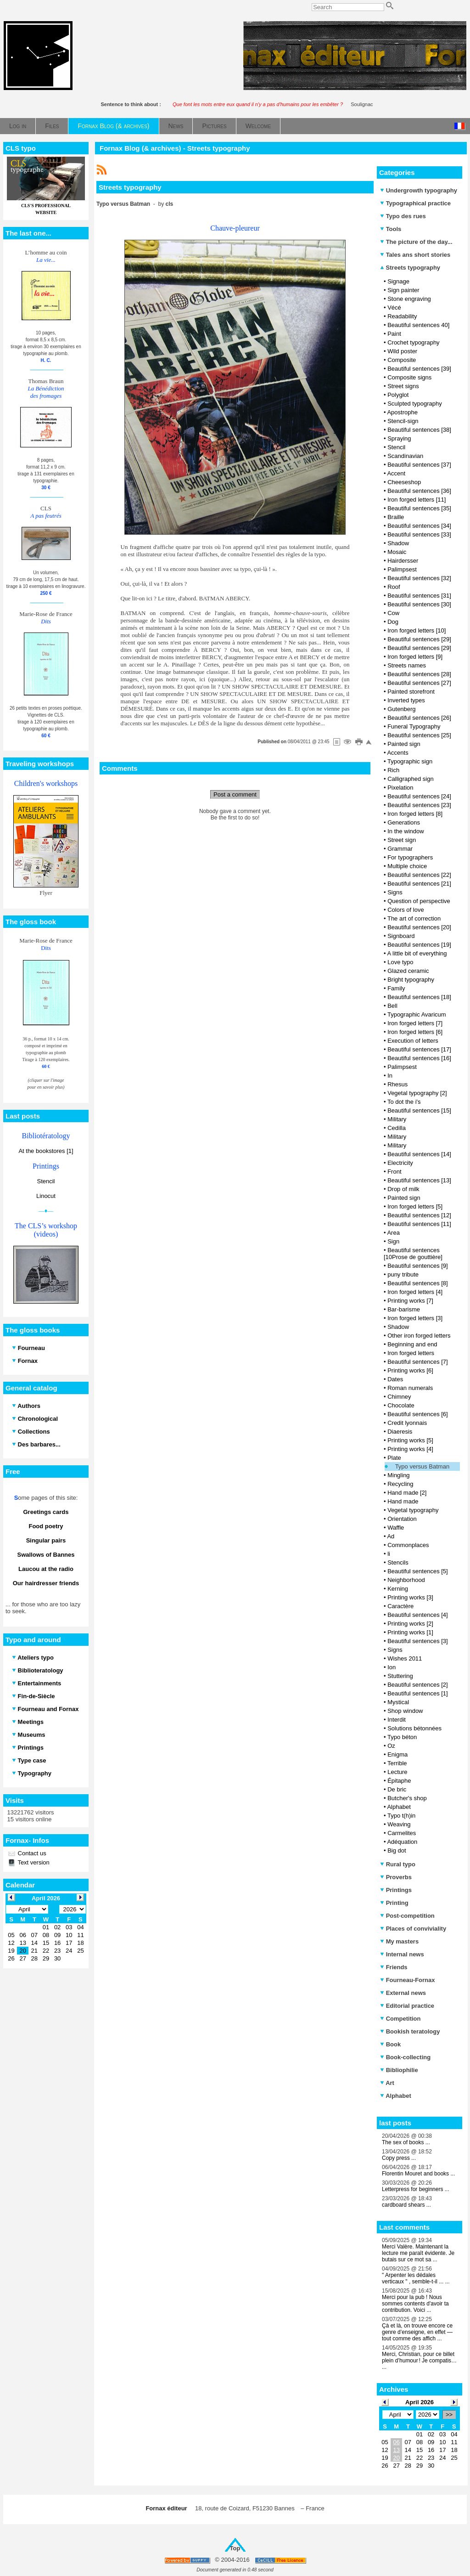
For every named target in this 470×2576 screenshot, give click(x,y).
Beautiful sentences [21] (419, 883)
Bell (392, 1005)
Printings (396, 1890)
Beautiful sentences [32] (419, 578)
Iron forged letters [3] (414, 1318)
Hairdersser (402, 560)
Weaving (398, 1824)
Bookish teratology (410, 2031)
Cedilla (396, 1127)
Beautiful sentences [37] (419, 464)
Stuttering (400, 1675)
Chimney (399, 1396)
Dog (392, 621)
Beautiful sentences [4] (417, 1614)
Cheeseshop (404, 482)
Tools (390, 229)
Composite (401, 359)
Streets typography (410, 267)
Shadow (398, 543)
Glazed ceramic (408, 970)
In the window (405, 831)
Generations (403, 822)
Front (394, 1171)
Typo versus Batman (422, 1466)
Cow (393, 613)
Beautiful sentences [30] (419, 604)
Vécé (394, 307)
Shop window (405, 1710)
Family (396, 988)
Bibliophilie (399, 2070)
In (389, 1075)
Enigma (397, 1754)
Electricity (400, 1162)
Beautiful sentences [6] (417, 1414)
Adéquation (402, 1841)
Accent (396, 473)
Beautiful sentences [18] (419, 997)
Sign (393, 1241)
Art (387, 2082)
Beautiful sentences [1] (417, 1693)
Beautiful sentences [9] (417, 1265)
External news (403, 1992)
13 (396, 2449)
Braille (395, 517)
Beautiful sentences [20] (419, 927)
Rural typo (397, 1864)
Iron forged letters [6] (414, 1031)
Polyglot (397, 394)
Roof (393, 586)
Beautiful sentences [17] (419, 1049)
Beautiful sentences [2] (417, 1684)
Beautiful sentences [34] (419, 525)
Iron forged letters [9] (414, 656)
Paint (394, 333)
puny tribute (403, 1274)
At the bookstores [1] (45, 1150)
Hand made (402, 1501)
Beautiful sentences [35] (419, 508)
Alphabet (398, 1806)
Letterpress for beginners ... (415, 2189)
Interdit (396, 1719)
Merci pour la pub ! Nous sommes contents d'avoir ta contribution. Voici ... (415, 2303)
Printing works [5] (410, 1440)
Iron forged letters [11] (416, 499)
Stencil (46, 1181)
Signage (398, 281)
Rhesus (397, 1084)
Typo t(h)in (401, 1815)
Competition (400, 2018)
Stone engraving (409, 298)
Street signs (403, 386)
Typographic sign (409, 761)
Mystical (398, 1702)
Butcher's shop (407, 1798)
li (388, 1553)
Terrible (397, 1763)
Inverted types (406, 700)
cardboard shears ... (406, 2205)
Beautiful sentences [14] (419, 1154)
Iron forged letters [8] (414, 813)
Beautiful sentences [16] (419, 1058)
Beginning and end (412, 1344)
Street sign (401, 839)
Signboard (400, 935)
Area (393, 1232)
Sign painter (403, 290)
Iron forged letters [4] (414, 1291)
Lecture (397, 1771)
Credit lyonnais (407, 1422)
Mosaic (396, 551)
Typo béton (402, 1737)
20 (396, 2457)
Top (235, 2548)
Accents (397, 752)
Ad (390, 1536)
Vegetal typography (412, 1510)
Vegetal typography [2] (417, 1093)
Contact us (31, 1853)
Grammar (400, 848)
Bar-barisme (403, 1309)
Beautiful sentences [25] (419, 735)
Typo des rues (403, 216)
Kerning (397, 1588)
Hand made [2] (406, 1492)
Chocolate (400, 1405)
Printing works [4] (410, 1449)
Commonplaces (408, 1545)
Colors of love (405, 909)
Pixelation (400, 787)
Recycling (400, 1483)
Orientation (402, 1518)
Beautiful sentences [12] (419, 1215)
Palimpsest (402, 569)
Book (390, 2044)
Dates (395, 1379)
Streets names (406, 665)
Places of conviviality (413, 1928)
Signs (395, 892)
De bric (396, 1789)
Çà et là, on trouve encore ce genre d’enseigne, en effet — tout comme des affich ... (417, 2332)
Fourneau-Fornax (407, 1980)
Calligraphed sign (410, 778)
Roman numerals (410, 1387)
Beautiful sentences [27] (419, 682)
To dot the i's (404, 1101)
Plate (394, 1457)
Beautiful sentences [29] (419, 639)
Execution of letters (412, 1040)
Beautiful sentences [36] (419, 490)
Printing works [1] (410, 1632)
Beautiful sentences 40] (418, 325)
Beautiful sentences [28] (419, 674)
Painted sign (403, 743)
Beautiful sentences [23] (419, 805)
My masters (399, 1941)
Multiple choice (407, 866)
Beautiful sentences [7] (417, 1361)
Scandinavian (405, 455)
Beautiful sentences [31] (419, 595)
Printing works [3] (410, 1597)
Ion (391, 1667)
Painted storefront (411, 691)
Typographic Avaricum (416, 1014)
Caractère (400, 1606)
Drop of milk (403, 1189)
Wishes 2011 (404, 1658)
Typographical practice (415, 203)
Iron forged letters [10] (416, 630)
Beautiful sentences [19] (419, 944)
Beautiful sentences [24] (419, 796)
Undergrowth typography (418, 190)
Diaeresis (399, 1431)
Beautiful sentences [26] (419, 717)
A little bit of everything (417, 953)
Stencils (397, 1562)
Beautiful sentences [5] (417, 1571)
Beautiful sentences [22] (419, 874)
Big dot (396, 1850)
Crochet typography (413, 342)
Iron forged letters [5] (414, 1206)
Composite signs (409, 377)
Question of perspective (418, 901)
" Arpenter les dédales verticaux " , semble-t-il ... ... (416, 2278)
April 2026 (419, 2402)
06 (396, 2442)
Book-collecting (405, 2057)
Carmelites (401, 1833)
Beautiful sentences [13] (419, 1180)
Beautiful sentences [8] (417, 1283)
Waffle (395, 1527)
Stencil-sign (402, 421)
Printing (394, 1902)
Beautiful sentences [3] (417, 1641)
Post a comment (235, 794)
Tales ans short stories (415, 254)
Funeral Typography (413, 726)
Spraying (399, 438)
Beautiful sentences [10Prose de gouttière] (413, 1253)
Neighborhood (406, 1579)
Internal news (402, 1954)
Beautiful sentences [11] (419, 1223)
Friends (394, 1967)
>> (449, 2414)
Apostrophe (402, 412)
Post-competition (407, 1915)
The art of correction (414, 918)
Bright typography (410, 979)
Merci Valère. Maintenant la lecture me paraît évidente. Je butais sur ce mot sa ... (418, 2253)
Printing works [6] (410, 1370)
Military (396, 1119)
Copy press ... (399, 2158)
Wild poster (402, 351)
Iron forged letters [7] (414, 1023)
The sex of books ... (406, 2142)
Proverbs (396, 1877)
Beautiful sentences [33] (419, 534)
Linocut (46, 1195)
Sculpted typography (414, 403)
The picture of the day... (416, 241)
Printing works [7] (410, 1300)
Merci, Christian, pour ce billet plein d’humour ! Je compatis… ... (419, 2360)
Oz (391, 1745)
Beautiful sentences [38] (419, 429)
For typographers (410, 857)
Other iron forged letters (418, 1335)
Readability (402, 316)
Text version (33, 1862)
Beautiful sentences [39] (419, 368)
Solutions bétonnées (414, 1728)
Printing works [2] (410, 1623)
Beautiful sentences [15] (419, 1110)
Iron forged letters (410, 1353)
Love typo (400, 962)
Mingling (398, 1475)
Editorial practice (407, 2005)
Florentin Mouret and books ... (418, 2173)
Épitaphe (399, 1780)
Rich (393, 770)
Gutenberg (401, 709)
